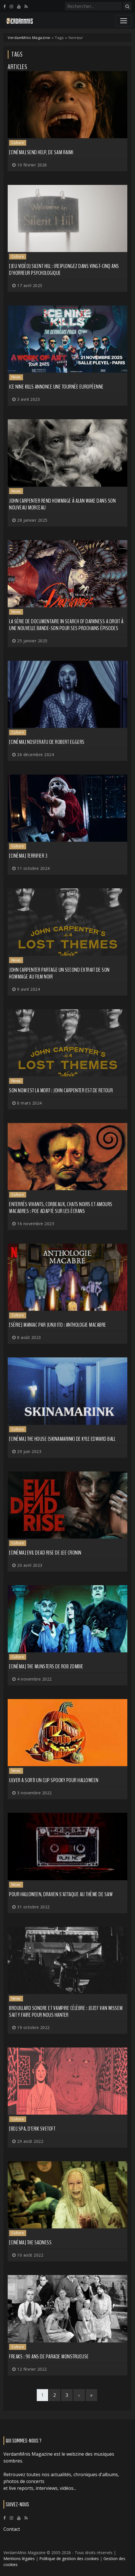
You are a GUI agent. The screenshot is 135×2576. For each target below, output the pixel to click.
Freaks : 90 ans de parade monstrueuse (49, 2356)
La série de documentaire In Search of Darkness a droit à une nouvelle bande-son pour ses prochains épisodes (66, 625)
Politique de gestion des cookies (69, 2558)
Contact (11, 2529)
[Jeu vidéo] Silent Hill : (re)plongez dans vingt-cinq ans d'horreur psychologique (64, 269)
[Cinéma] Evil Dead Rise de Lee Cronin (45, 1553)
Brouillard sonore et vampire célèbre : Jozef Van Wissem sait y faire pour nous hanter (66, 2011)
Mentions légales (19, 2558)
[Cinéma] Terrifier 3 (28, 856)
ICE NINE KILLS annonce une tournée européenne (56, 387)
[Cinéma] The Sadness (30, 2242)
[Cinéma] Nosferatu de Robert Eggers (47, 742)
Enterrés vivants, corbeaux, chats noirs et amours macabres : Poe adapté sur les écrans (61, 1207)
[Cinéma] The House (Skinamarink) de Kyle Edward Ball (62, 1439)
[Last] (91, 2395)
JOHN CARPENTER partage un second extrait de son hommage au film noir (59, 973)
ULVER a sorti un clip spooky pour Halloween (54, 1780)
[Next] (79, 2395)
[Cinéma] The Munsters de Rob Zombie (46, 1666)
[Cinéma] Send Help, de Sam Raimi (41, 152)
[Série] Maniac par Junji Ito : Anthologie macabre (57, 1325)
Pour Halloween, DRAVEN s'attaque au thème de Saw (61, 1894)
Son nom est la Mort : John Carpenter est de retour (61, 1090)
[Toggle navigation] (124, 20)
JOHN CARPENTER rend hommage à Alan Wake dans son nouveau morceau (62, 504)
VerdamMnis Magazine (29, 37)
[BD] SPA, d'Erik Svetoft (32, 2129)
